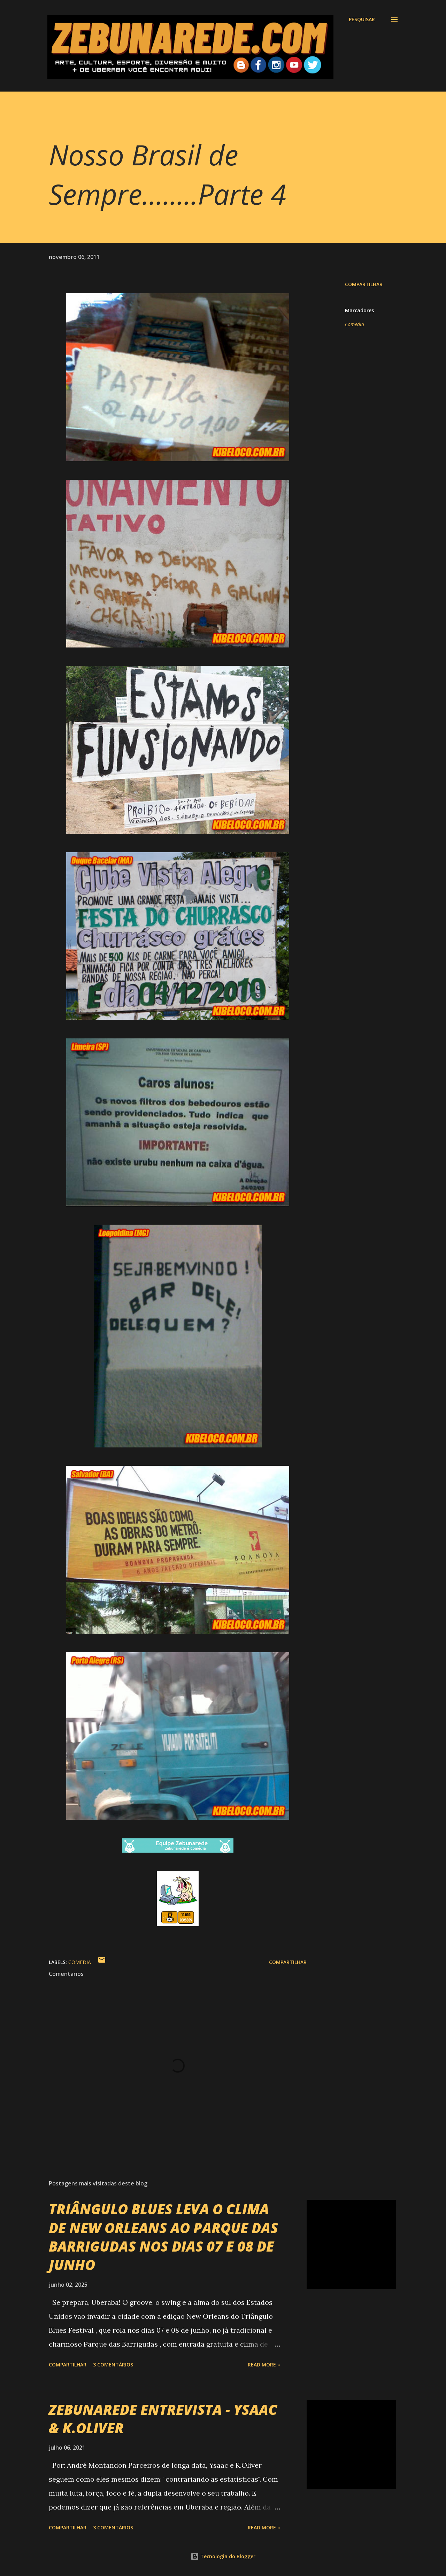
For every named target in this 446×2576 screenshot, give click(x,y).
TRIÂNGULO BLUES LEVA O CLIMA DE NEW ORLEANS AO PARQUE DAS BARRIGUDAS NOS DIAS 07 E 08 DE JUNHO (163, 2236)
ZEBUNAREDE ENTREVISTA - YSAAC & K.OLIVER (163, 2418)
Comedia (354, 324)
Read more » (264, 2364)
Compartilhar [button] (364, 284)
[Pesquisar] (362, 19)
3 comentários (113, 2364)
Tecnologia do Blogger (223, 2556)
